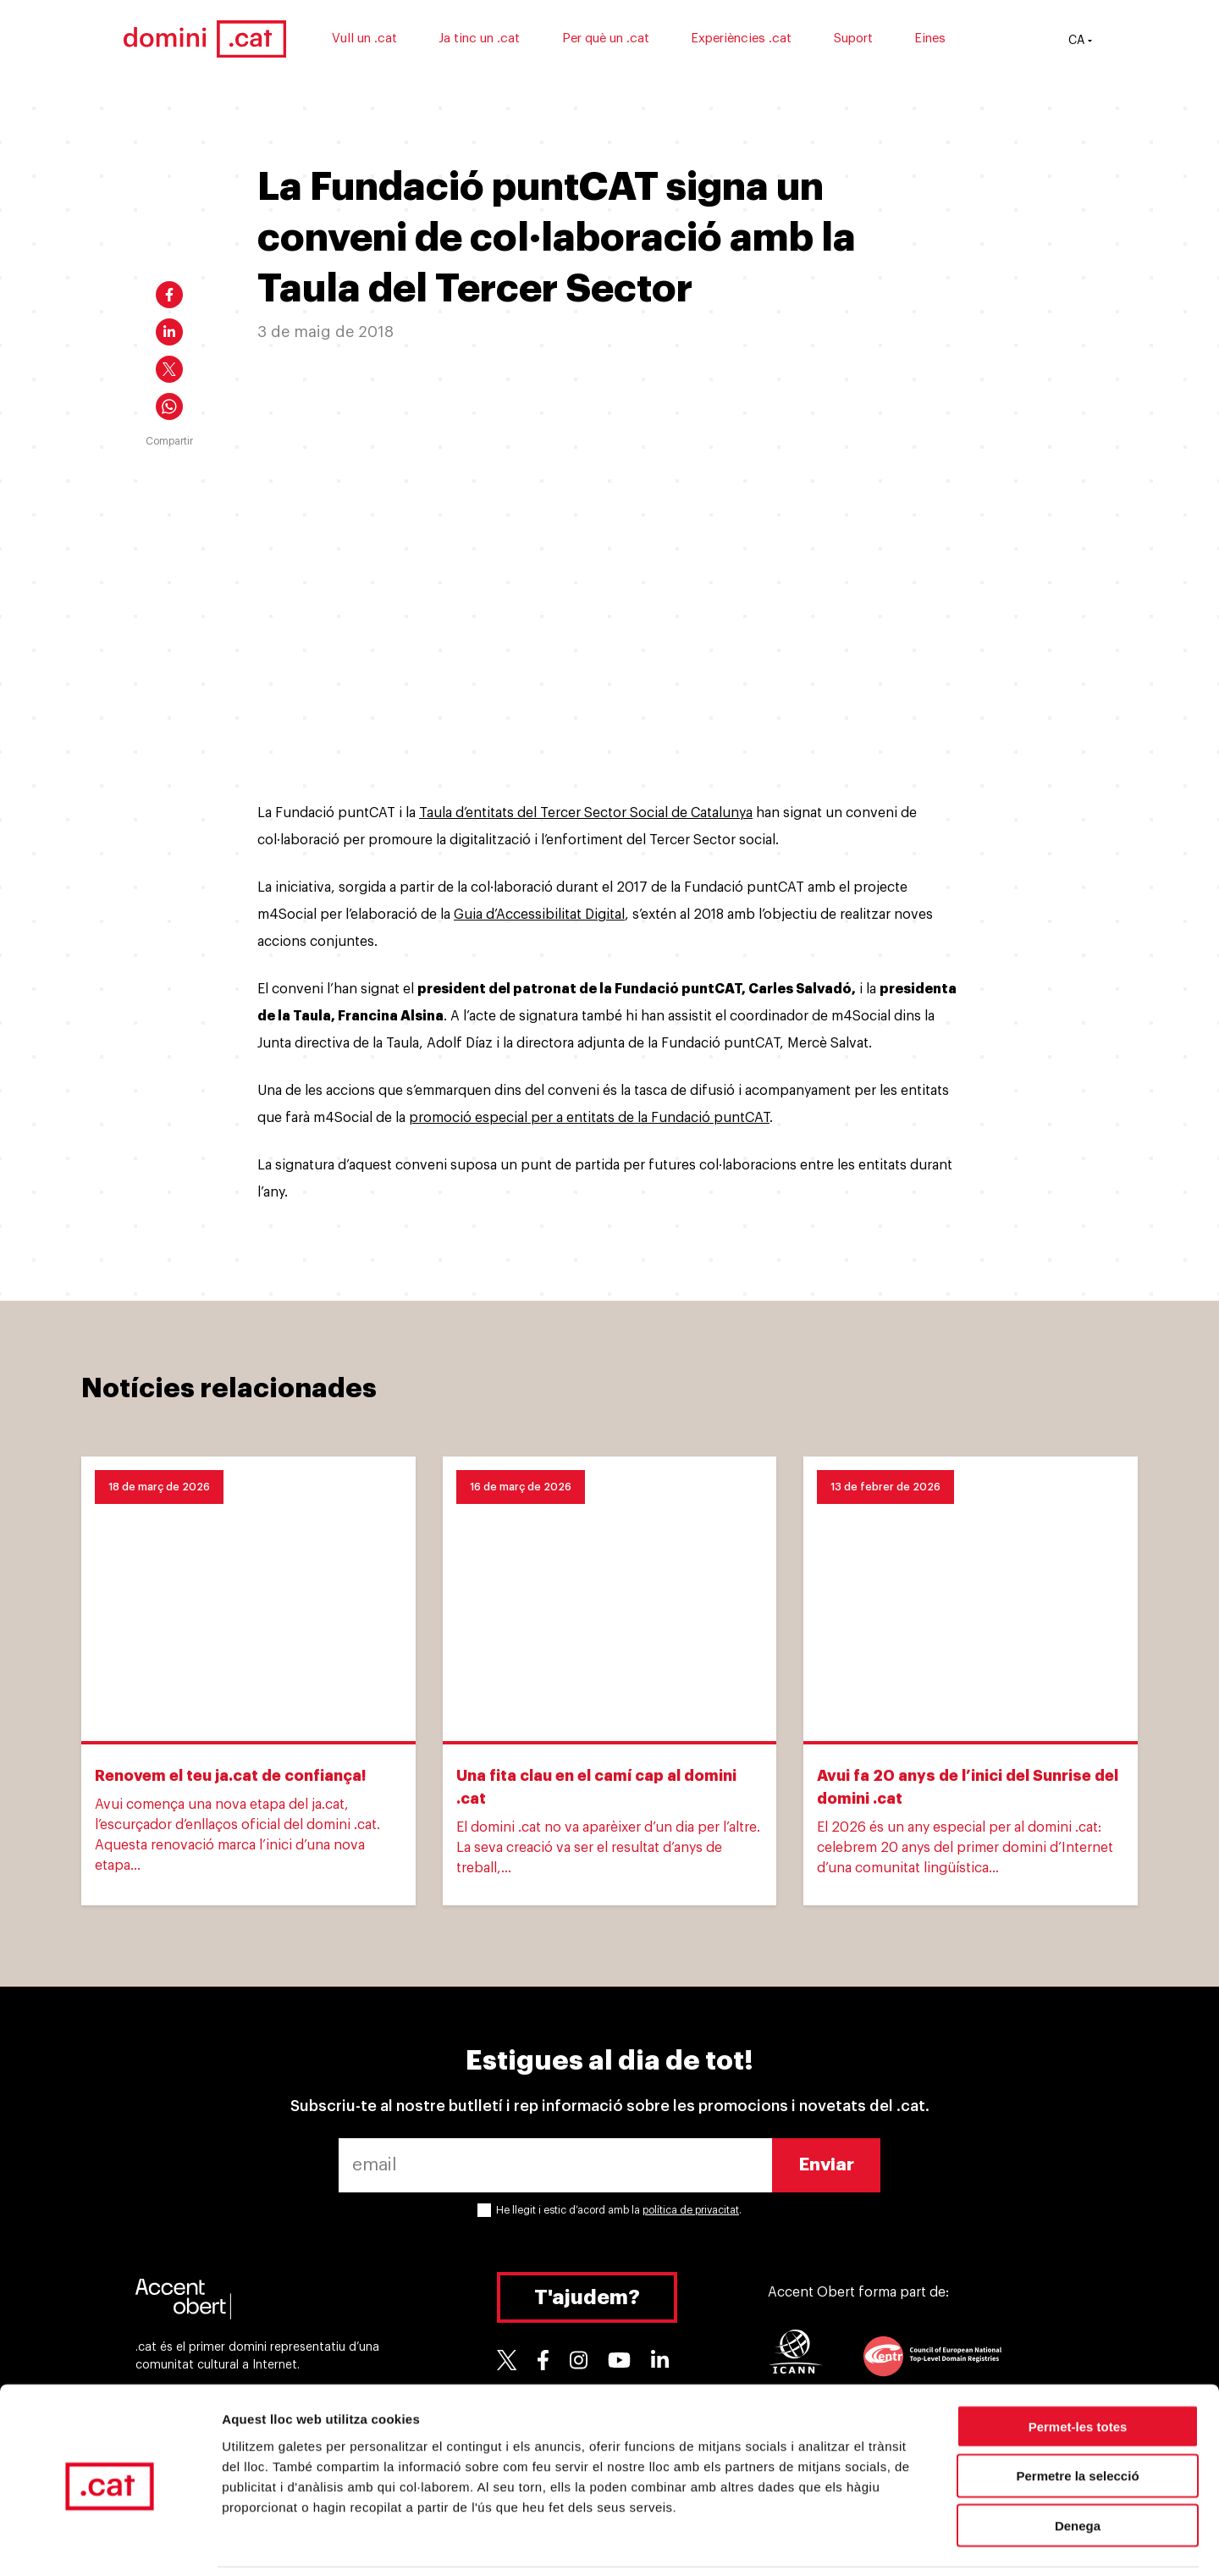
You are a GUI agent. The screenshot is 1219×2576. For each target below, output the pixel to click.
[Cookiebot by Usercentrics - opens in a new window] (110, 2543)
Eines (955, 40)
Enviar (826, 2165)
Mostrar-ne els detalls (974, 2542)
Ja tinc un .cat (504, 40)
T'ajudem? (587, 2297)
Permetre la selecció (1077, 2418)
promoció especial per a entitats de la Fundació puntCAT (589, 1118)
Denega (1077, 2468)
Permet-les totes (1078, 2368)
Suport (877, 40)
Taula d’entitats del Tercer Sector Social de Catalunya (586, 813)
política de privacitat (691, 2210)
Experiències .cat (766, 40)
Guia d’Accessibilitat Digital (539, 914)
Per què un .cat (630, 40)
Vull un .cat (389, 40)
